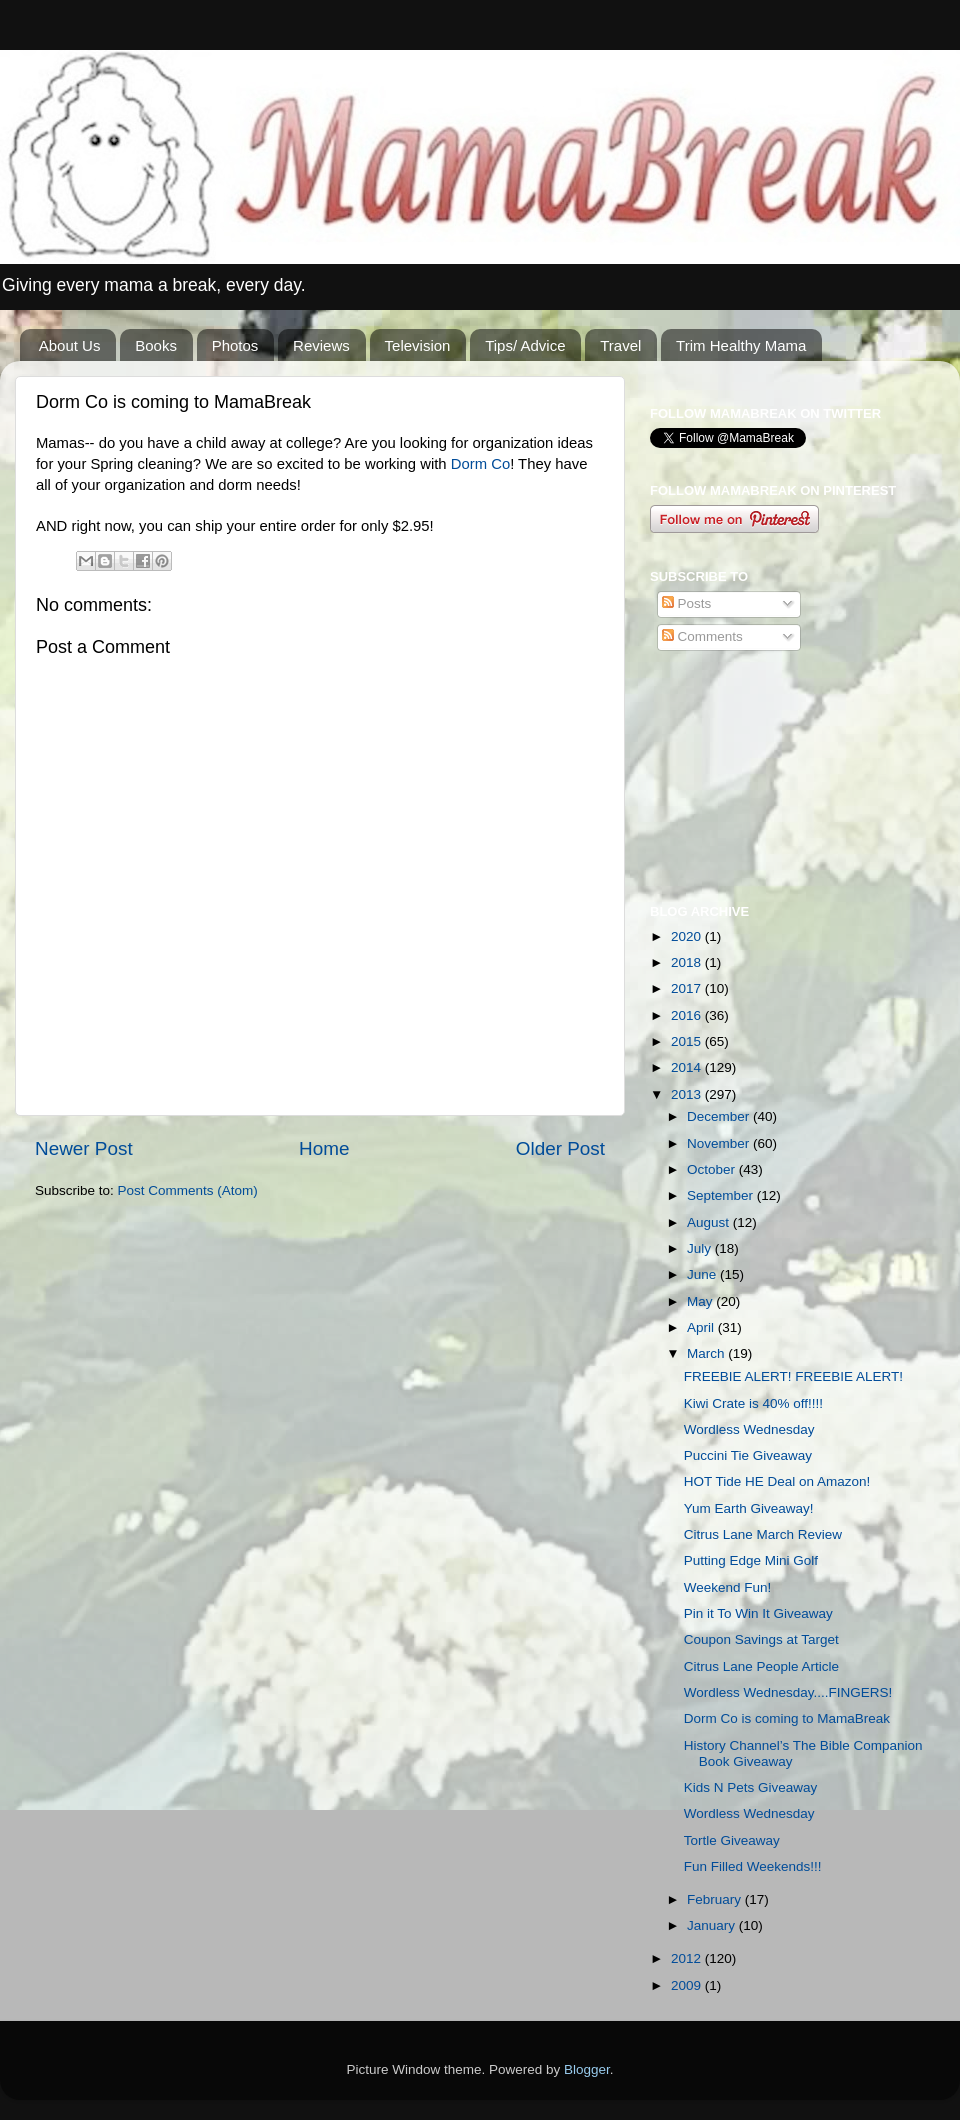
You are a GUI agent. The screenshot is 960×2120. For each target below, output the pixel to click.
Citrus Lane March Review (763, 1534)
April (702, 1327)
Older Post (560, 1148)
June (703, 1274)
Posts (687, 603)
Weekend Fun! (728, 1587)
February (716, 1899)
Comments (702, 636)
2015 (688, 1041)
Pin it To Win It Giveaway (758, 1613)
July (701, 1248)
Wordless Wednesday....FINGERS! (788, 1692)
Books (156, 345)
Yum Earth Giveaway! (749, 1508)
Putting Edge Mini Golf (751, 1560)
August (710, 1222)
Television (418, 345)
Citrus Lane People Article (761, 1666)
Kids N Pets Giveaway (751, 1787)
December (720, 1116)
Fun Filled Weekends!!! (753, 1866)
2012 (688, 1958)
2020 (688, 936)
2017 (688, 988)
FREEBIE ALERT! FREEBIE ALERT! (793, 1376)
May (701, 1301)
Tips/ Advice (525, 345)
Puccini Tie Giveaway (748, 1455)
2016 (688, 1015)
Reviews (321, 345)
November (720, 1143)
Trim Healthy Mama (741, 345)
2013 (688, 1094)
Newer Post (84, 1148)
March (707, 1353)
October (713, 1169)
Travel (620, 345)
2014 (688, 1067)
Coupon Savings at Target (761, 1639)
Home (324, 1148)
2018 (688, 962)
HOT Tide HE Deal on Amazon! (777, 1481)
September (722, 1195)
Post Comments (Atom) (188, 1190)
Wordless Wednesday (749, 1429)
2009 (688, 1985)
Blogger (587, 2069)
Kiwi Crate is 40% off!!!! (753, 1403)
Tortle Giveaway (732, 1840)
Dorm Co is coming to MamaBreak (787, 1718)
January (713, 1925)
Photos (235, 345)
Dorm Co (480, 464)
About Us (70, 345)
